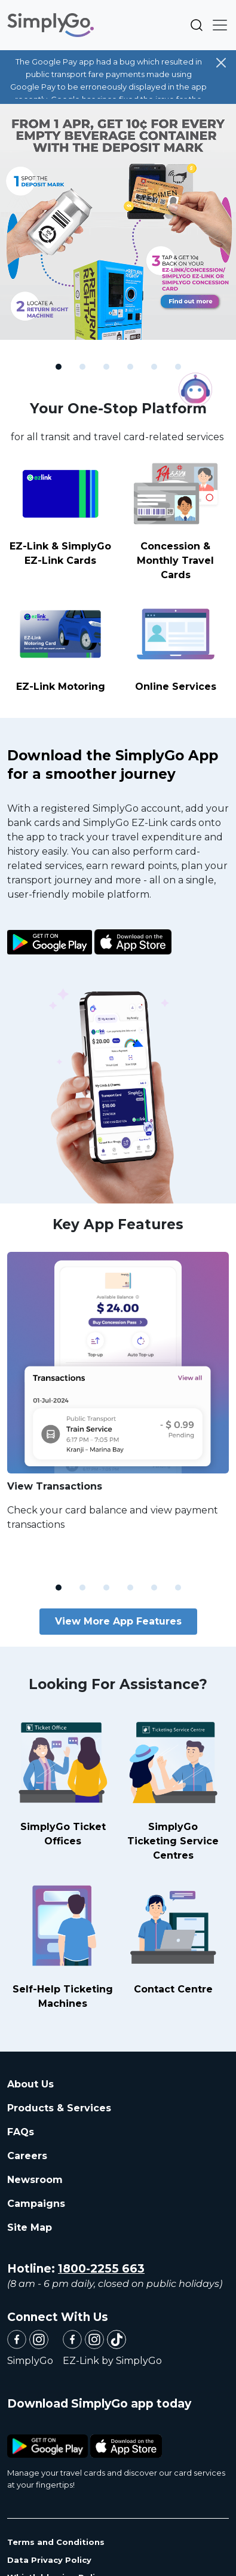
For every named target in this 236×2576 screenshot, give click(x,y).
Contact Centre (173, 1935)
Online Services (176, 643)
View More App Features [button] (118, 1621)
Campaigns (36, 2203)
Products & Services (59, 2108)
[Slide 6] (178, 367)
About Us (30, 2084)
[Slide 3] (106, 367)
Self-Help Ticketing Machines (63, 1942)
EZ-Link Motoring (60, 643)
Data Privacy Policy (49, 2560)
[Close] (221, 63)
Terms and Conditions (56, 2542)
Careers (27, 2155)
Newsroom (35, 2179)
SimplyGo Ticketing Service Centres (173, 1787)
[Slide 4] (130, 367)
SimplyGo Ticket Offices (63, 1780)
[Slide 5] (154, 367)
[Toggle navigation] (216, 25)
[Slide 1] (59, 367)
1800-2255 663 (101, 2269)
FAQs (20, 2132)
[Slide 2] (82, 367)
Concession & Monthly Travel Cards (176, 518)
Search (196, 25)
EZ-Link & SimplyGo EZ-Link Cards (60, 510)
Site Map (29, 2227)
